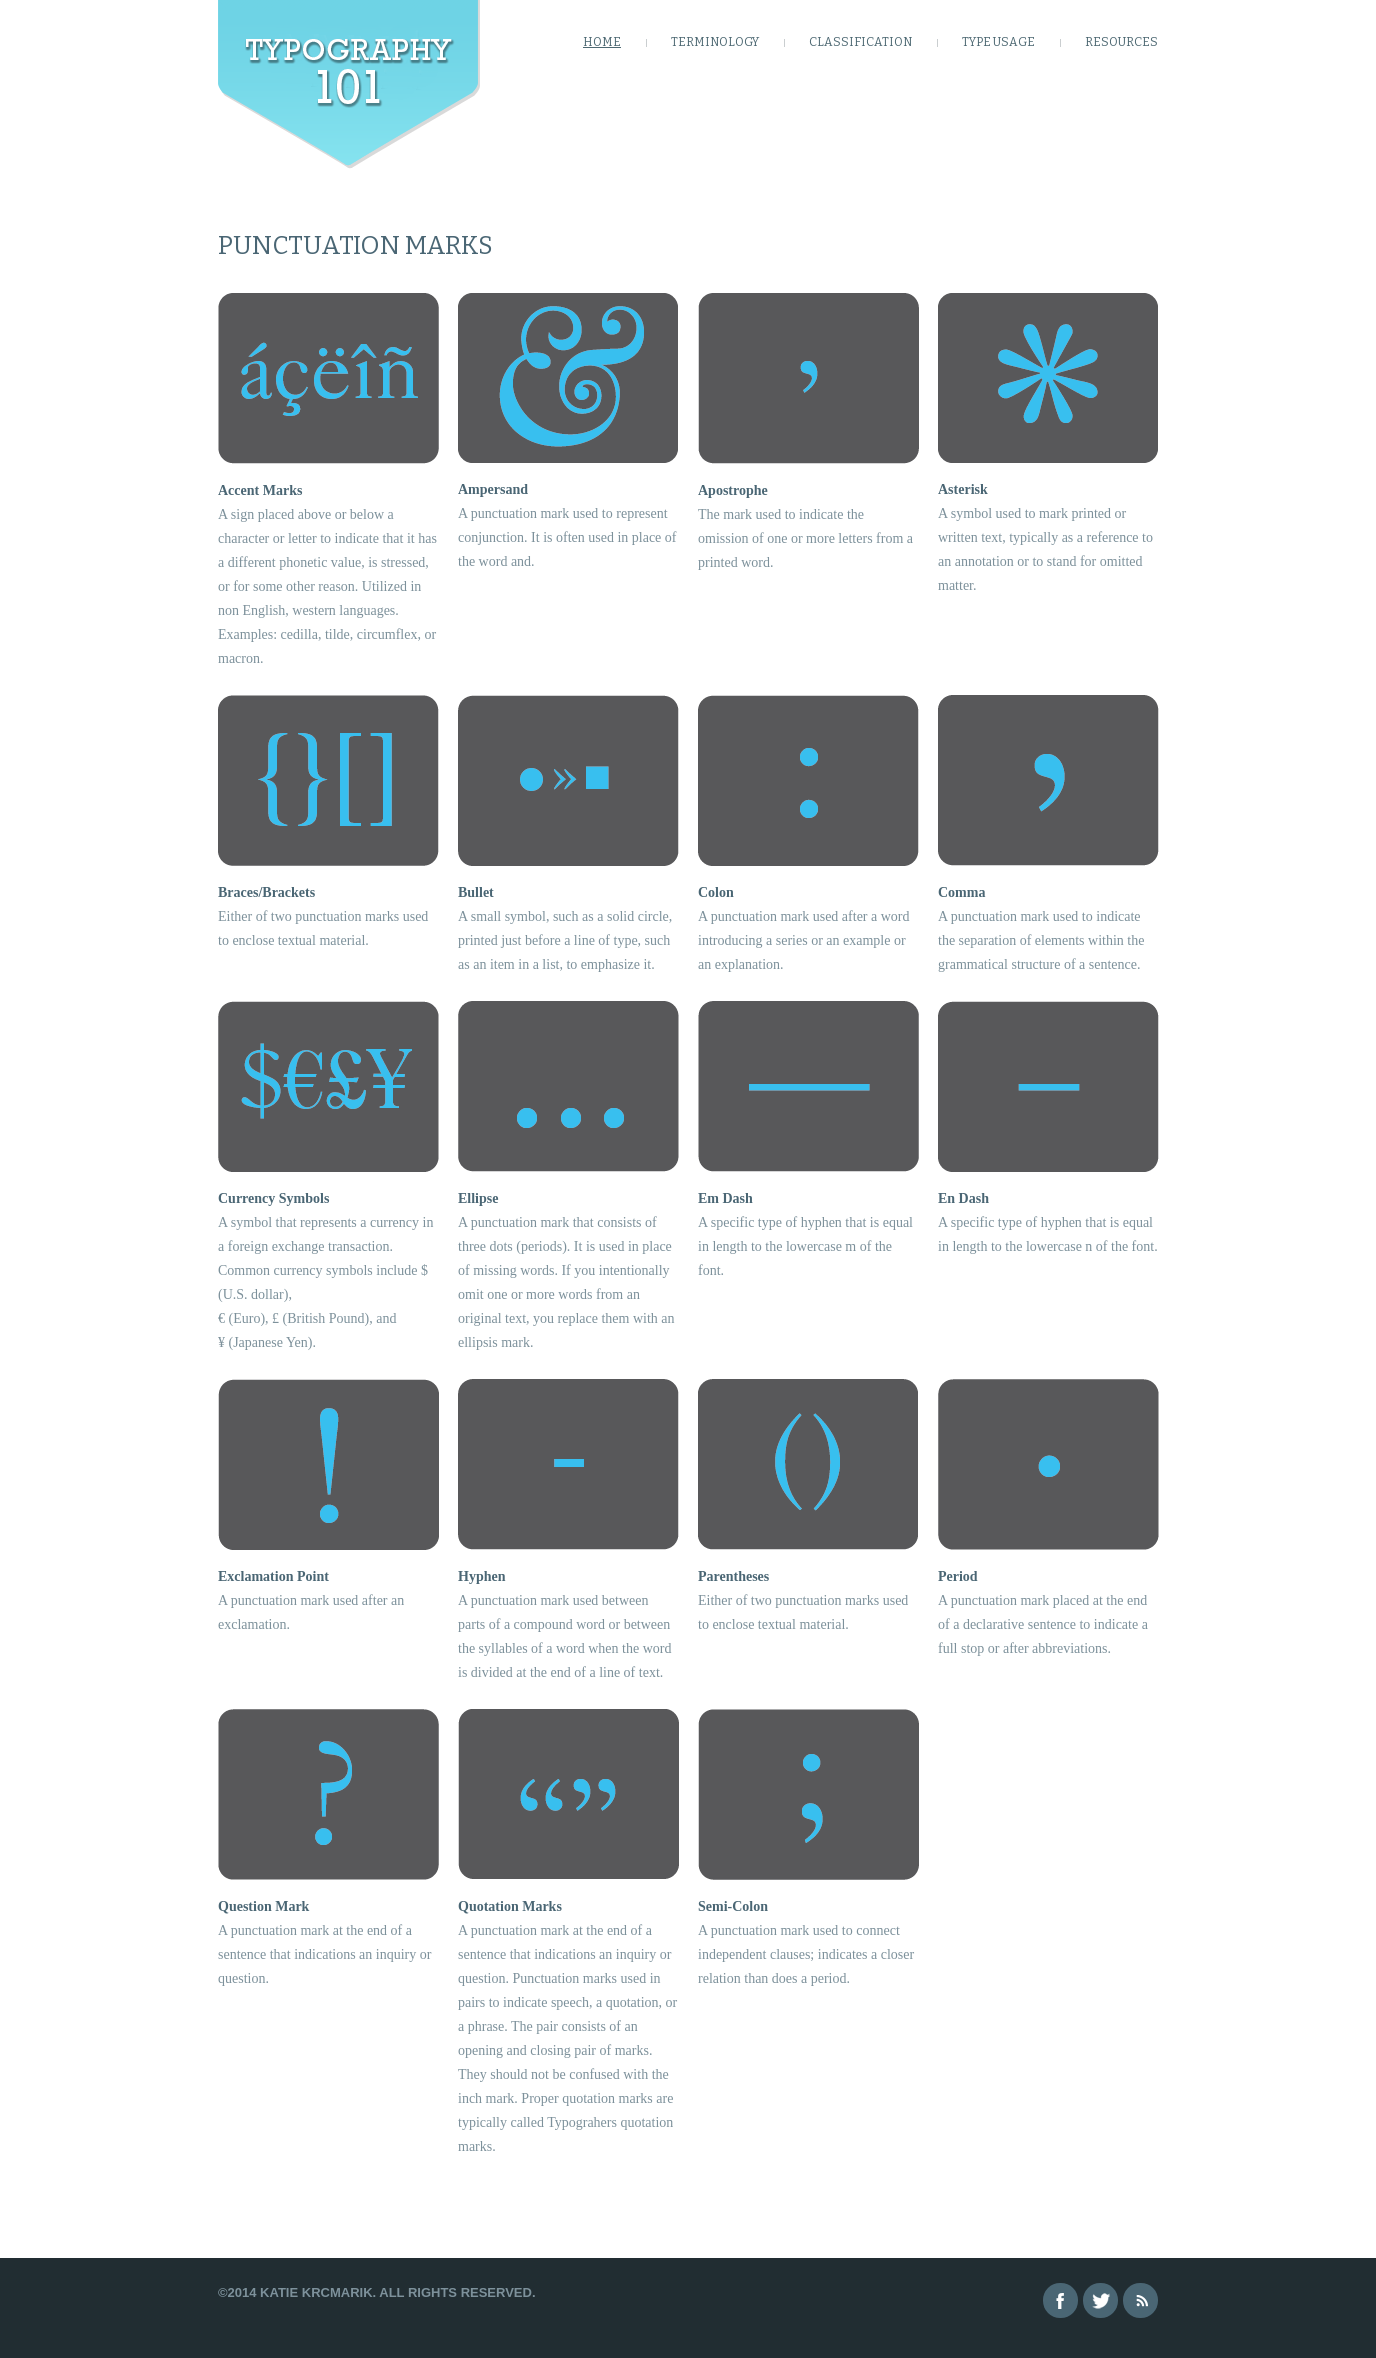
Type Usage (998, 42)
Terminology (715, 42)
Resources (1121, 42)
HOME (602, 42)
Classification (860, 42)
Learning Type (349, 84)
